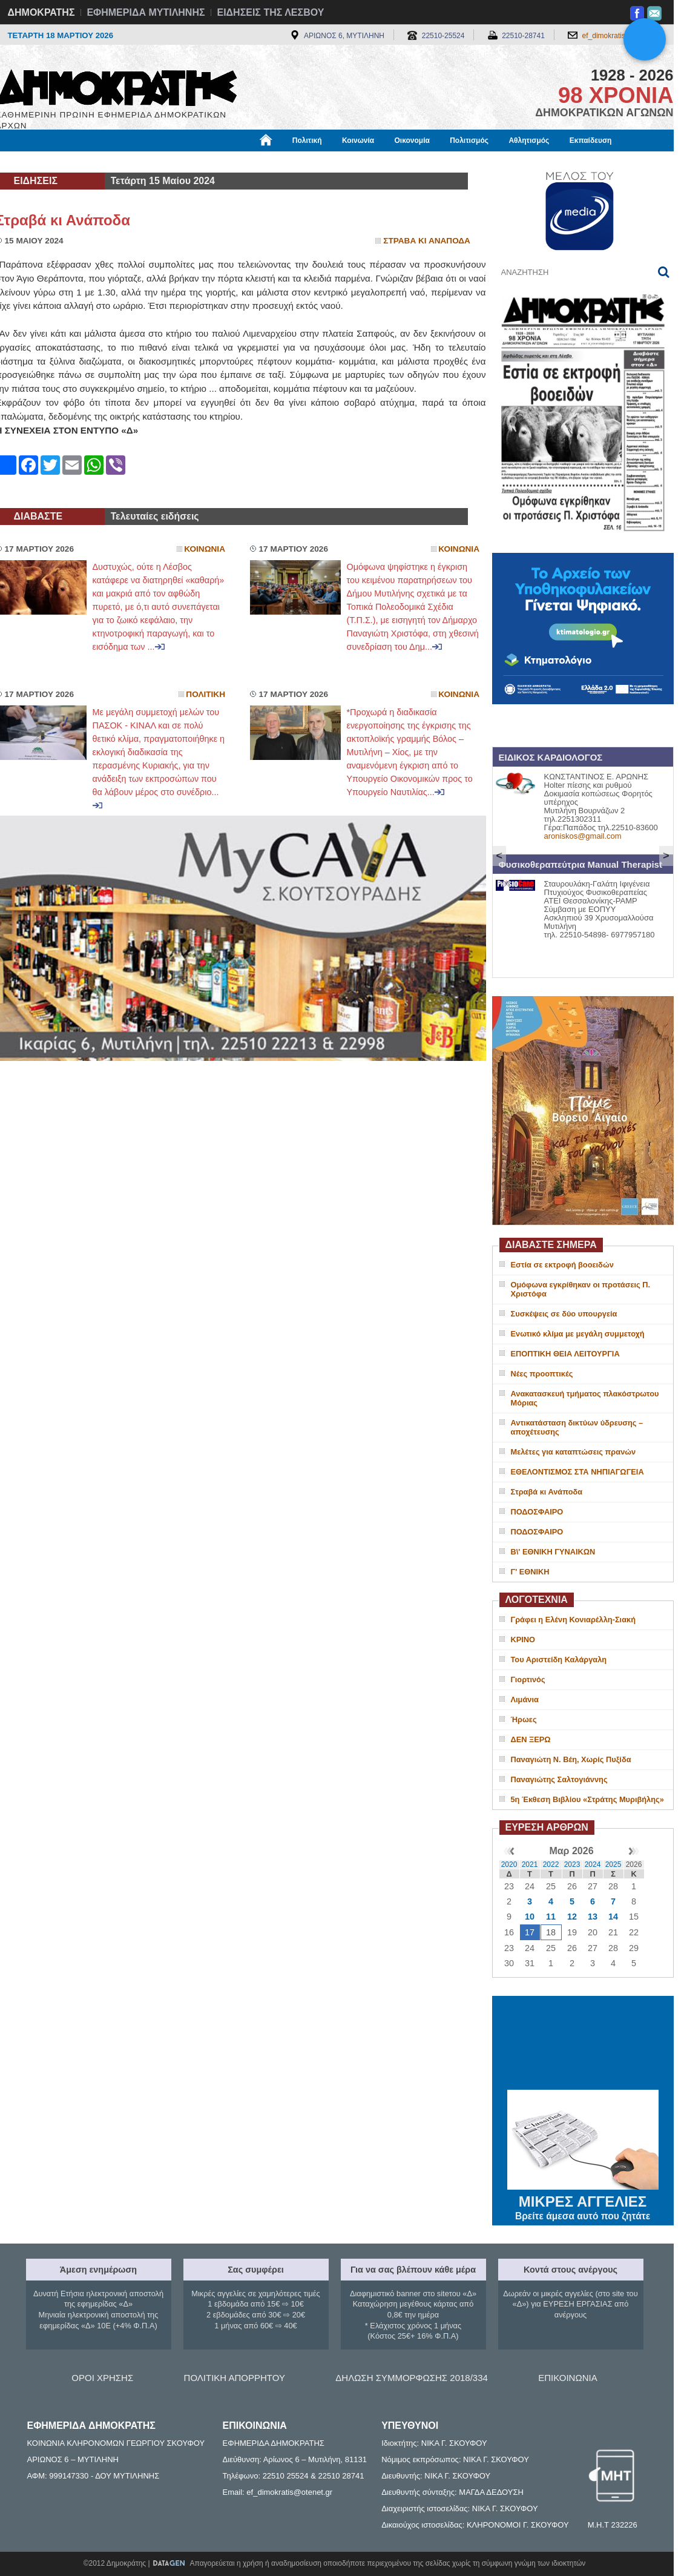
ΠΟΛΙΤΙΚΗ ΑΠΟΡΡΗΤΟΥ (234, 2378)
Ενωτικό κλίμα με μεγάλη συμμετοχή (578, 1333)
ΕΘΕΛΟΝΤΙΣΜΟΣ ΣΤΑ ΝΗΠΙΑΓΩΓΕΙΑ (577, 1471)
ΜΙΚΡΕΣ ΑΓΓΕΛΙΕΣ (583, 2199)
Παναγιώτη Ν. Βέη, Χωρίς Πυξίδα (571, 1759)
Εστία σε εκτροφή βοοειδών (562, 1264)
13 (592, 1916)
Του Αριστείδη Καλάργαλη (559, 1659)
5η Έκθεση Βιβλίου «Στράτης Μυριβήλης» (587, 1799)
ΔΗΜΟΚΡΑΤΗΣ (41, 12)
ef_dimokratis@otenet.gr (622, 35)
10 (529, 1916)
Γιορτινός (528, 1679)
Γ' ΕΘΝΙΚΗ (530, 1571)
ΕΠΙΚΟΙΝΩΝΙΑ (567, 2378)
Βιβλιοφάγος (150, 161)
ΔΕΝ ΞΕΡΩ (531, 1739)
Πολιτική (307, 140)
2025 (613, 1864)
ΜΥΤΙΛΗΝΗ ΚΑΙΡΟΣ (583, 2044)
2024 (593, 1864)
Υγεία (201, 161)
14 (613, 1916)
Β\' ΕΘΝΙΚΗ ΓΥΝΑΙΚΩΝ (553, 1551)
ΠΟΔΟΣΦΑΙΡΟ (537, 1511)
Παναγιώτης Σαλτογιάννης (559, 1779)
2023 (572, 1864)
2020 (509, 1864)
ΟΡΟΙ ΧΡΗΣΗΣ (102, 2378)
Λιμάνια (525, 1699)
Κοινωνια (204, 548)
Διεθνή (291, 161)
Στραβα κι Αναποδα (426, 240)
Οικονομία (412, 140)
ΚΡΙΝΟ (523, 1639)
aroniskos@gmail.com (583, 836)
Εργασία (92, 161)
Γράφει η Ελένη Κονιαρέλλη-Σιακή (573, 1619)
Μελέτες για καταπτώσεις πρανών (573, 1451)
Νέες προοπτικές (542, 1373)
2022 (551, 1864)
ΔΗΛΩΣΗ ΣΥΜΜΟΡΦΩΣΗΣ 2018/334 (411, 2378)
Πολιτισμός (469, 140)
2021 (530, 1864)
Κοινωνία (358, 140)
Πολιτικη (205, 694)
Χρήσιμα (245, 161)
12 (572, 1916)
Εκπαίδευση (591, 140)
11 (551, 1916)
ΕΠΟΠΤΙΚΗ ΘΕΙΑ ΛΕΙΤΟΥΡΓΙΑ (565, 1353)
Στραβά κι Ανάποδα (547, 1491)
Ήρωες (524, 1719)
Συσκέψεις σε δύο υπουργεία (564, 1313)
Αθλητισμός (528, 140)
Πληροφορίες (347, 161)
